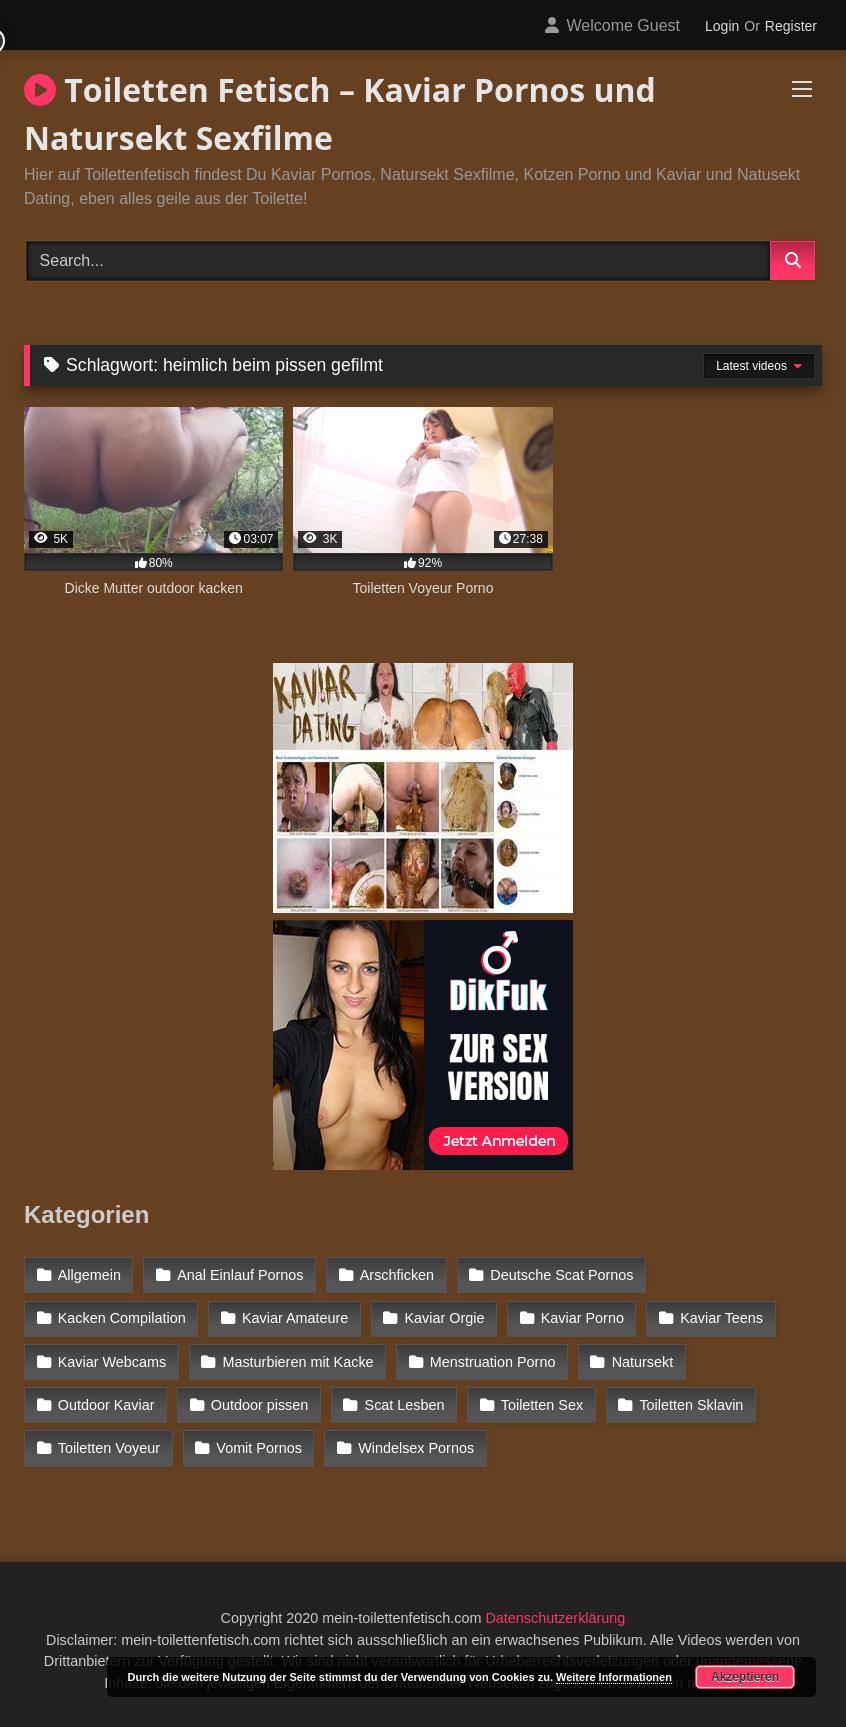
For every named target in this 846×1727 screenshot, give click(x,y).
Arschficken (397, 1275)
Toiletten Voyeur (109, 1448)
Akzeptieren (745, 1677)
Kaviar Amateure (295, 1318)
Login (722, 26)
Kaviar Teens (721, 1318)
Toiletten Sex (542, 1405)
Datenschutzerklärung (555, 1618)
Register (791, 26)
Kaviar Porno (582, 1318)
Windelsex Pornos (416, 1448)
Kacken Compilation (122, 1318)
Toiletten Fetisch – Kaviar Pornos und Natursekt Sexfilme (340, 113)
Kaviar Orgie (445, 1318)
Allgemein (89, 1275)
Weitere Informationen (614, 1677)
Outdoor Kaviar (106, 1405)
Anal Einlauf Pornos (240, 1275)
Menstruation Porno (493, 1362)
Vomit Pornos (259, 1448)
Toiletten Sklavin (691, 1405)
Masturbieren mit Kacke (297, 1362)
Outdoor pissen (260, 1405)
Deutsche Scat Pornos (561, 1275)
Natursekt (643, 1362)
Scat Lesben (405, 1405)
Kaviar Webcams (112, 1362)
